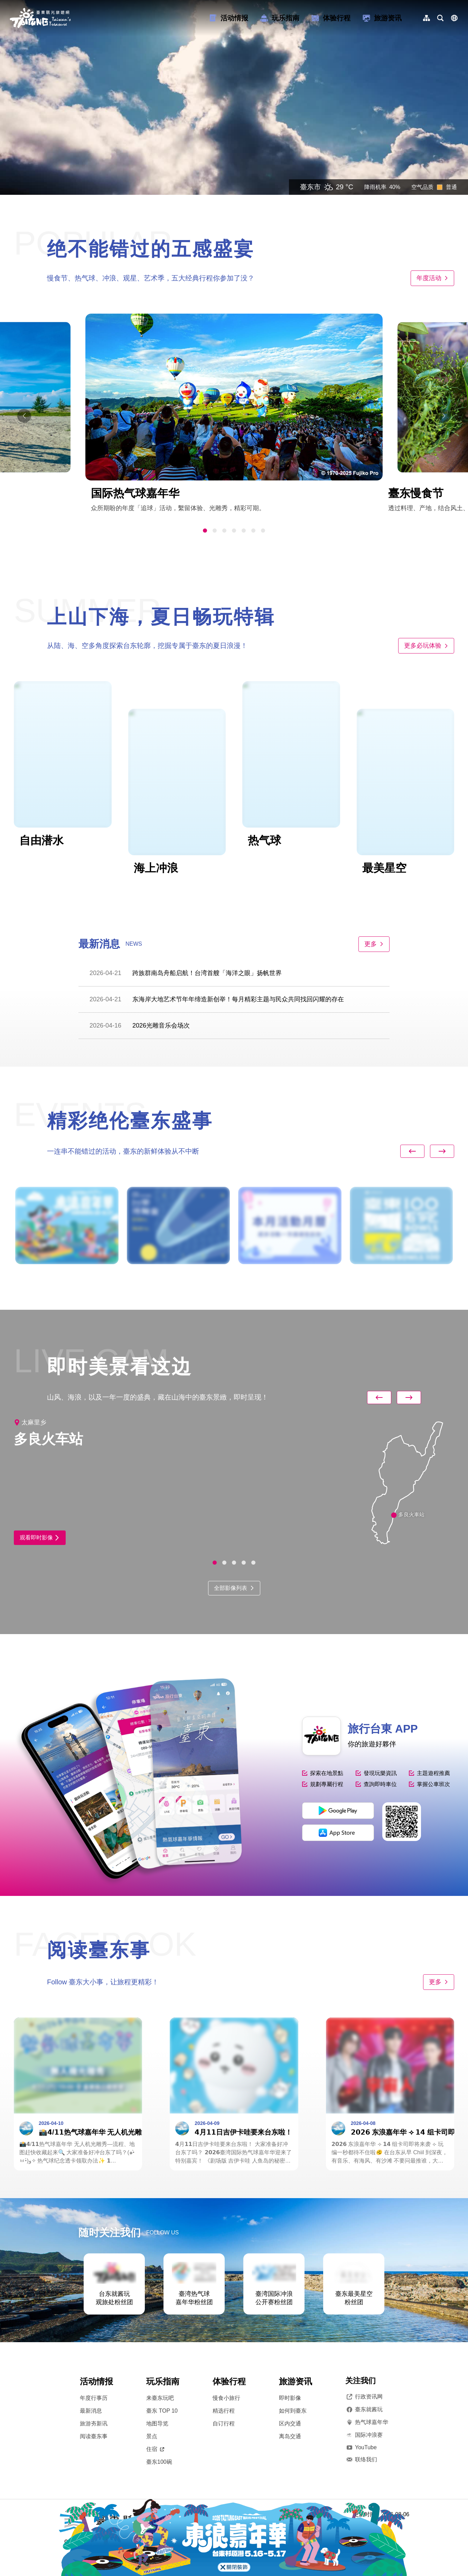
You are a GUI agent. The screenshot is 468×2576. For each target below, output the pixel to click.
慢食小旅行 (226, 2398)
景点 (151, 2436)
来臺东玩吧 (160, 2398)
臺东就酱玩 (364, 2409)
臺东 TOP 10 (162, 2411)
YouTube (361, 2447)
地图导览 (157, 2423)
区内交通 (290, 2423)
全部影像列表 (234, 1588)
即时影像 (290, 2398)
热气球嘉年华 (366, 2422)
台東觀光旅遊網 (40, 18)
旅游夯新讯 (93, 2423)
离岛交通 (290, 2436)
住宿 (155, 2449)
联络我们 (361, 2459)
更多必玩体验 (426, 645)
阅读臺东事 (93, 2436)
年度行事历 (93, 2398)
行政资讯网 (364, 2397)
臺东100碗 (159, 2462)
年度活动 (432, 278)
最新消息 (91, 2411)
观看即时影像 (40, 1537)
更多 (374, 944)
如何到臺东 (293, 2411)
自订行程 (224, 2423)
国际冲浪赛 (364, 2435)
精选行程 (224, 2411)
